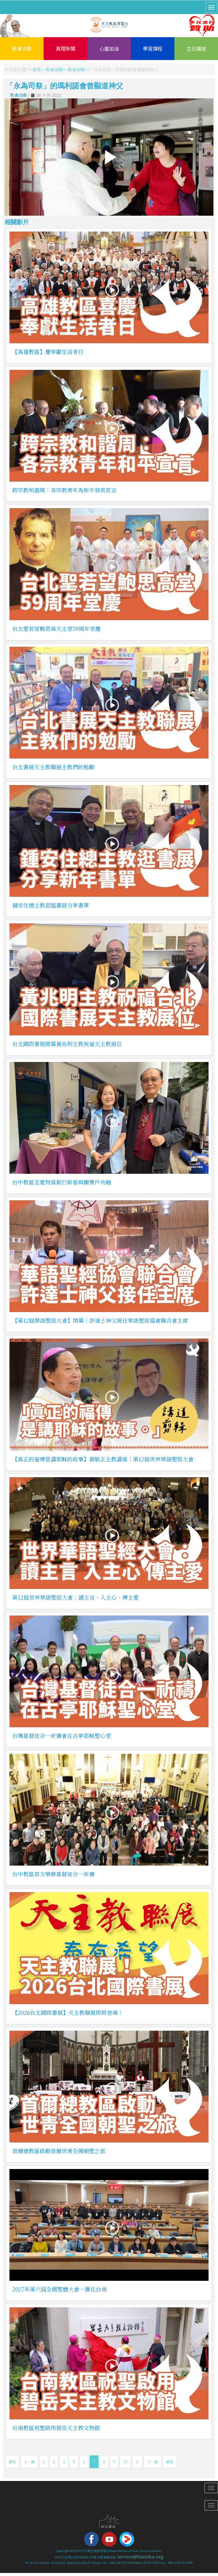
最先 (12, 2461)
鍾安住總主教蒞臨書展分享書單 (50, 905)
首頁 (36, 69)
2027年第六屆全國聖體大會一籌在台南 (59, 2289)
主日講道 (196, 48)
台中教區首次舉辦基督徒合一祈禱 (53, 1874)
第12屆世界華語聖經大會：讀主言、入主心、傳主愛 (75, 1597)
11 (137, 2461)
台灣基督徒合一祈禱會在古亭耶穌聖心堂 (61, 1735)
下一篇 (152, 2461)
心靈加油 (109, 48)
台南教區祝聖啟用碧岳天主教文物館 (56, 2428)
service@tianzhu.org (140, 2556)
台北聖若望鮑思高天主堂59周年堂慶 (56, 628)
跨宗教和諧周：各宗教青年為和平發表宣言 (64, 490)
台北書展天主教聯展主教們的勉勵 (53, 767)
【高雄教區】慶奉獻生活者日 (48, 352)
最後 (169, 2461)
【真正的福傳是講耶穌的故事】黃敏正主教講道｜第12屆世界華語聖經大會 (103, 1459)
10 (125, 2461)
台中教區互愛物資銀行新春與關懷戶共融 (61, 1182)
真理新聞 (65, 48)
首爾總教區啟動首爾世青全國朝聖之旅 (58, 2151)
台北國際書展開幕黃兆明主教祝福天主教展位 (67, 1044)
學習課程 (153, 48)
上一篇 (29, 2461)
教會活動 (22, 48)
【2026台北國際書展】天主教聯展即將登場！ (67, 2012)
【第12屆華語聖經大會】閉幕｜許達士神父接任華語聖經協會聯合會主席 (100, 1320)
